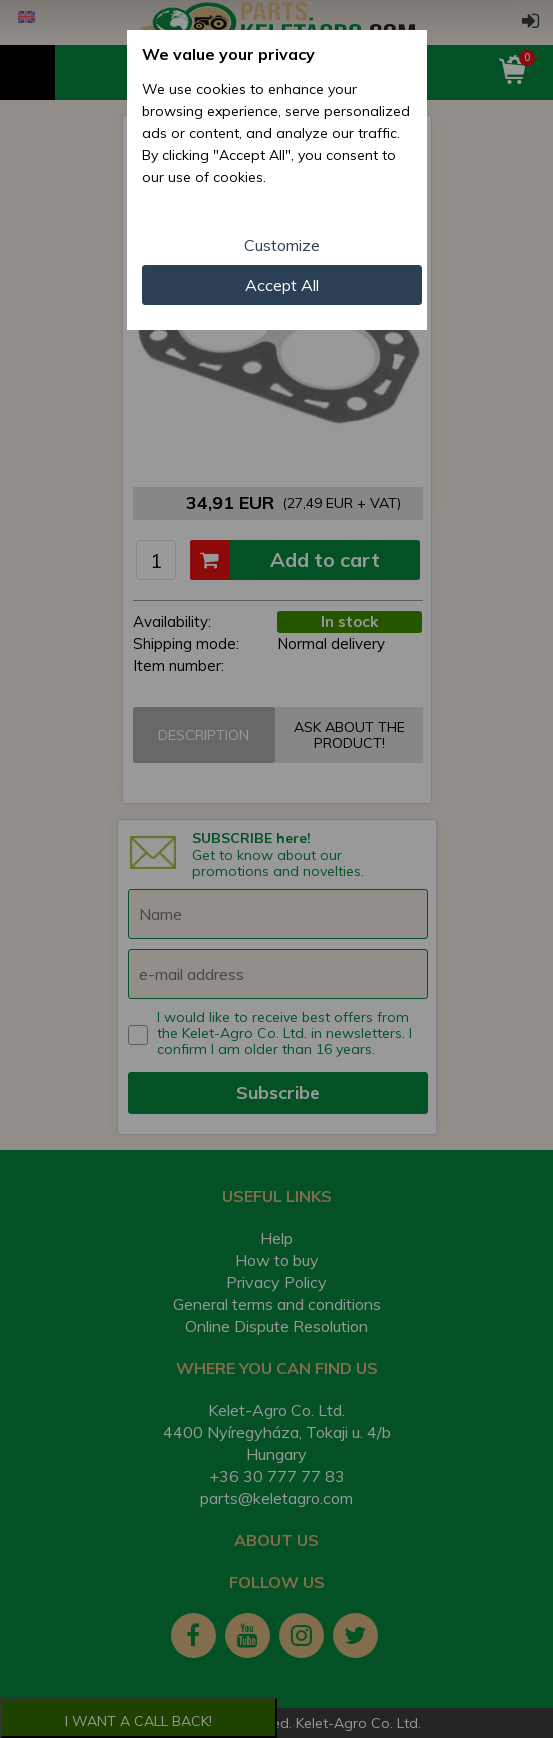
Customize (282, 245)
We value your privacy (228, 54)
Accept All (282, 285)
